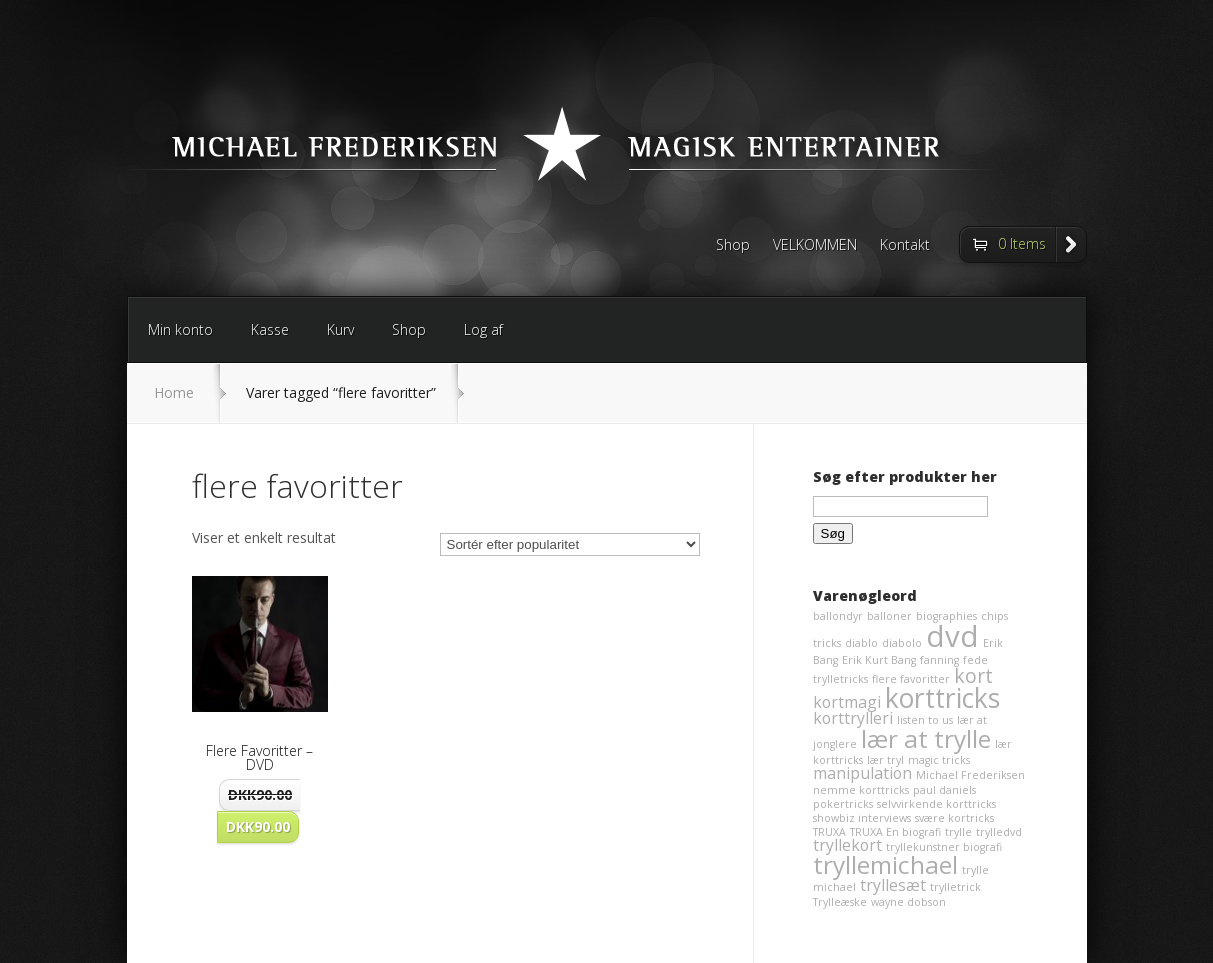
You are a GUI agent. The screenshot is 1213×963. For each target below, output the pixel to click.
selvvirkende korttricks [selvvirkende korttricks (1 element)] (936, 804)
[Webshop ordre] (570, 544)
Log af (483, 329)
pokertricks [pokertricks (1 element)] (843, 804)
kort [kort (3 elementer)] (973, 675)
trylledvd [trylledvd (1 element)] (999, 832)
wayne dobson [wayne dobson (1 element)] (908, 902)
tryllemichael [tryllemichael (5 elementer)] (885, 864)
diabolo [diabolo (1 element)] (902, 643)
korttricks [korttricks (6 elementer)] (942, 698)
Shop (733, 246)
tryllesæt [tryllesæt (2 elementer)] (893, 885)
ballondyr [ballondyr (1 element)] (838, 616)
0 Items (1022, 243)
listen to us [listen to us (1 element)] (925, 720)
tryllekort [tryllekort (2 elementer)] (847, 845)
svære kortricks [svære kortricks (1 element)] (954, 818)
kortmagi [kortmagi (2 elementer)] (847, 702)
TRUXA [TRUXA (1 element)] (829, 832)
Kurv (340, 329)
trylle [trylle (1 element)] (958, 832)
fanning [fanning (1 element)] (939, 660)
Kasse (270, 329)
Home (174, 392)
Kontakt (905, 246)
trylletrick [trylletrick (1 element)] (955, 887)
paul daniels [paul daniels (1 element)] (944, 790)
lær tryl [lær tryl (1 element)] (885, 760)
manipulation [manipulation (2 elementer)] (862, 773)
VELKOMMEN (815, 246)
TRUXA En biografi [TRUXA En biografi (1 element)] (895, 832)
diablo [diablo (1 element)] (861, 643)
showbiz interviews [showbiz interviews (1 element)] (862, 818)
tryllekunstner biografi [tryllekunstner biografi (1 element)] (944, 847)
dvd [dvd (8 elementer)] (952, 636)
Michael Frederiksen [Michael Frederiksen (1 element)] (970, 775)
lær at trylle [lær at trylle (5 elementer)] (926, 738)
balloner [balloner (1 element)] (889, 616)
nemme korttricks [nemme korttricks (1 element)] (861, 790)
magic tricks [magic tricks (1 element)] (939, 760)
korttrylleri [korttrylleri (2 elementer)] (853, 718)
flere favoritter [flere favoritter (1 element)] (911, 679)
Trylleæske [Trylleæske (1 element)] (840, 902)
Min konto (180, 329)
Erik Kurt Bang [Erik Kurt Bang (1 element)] (879, 660)
